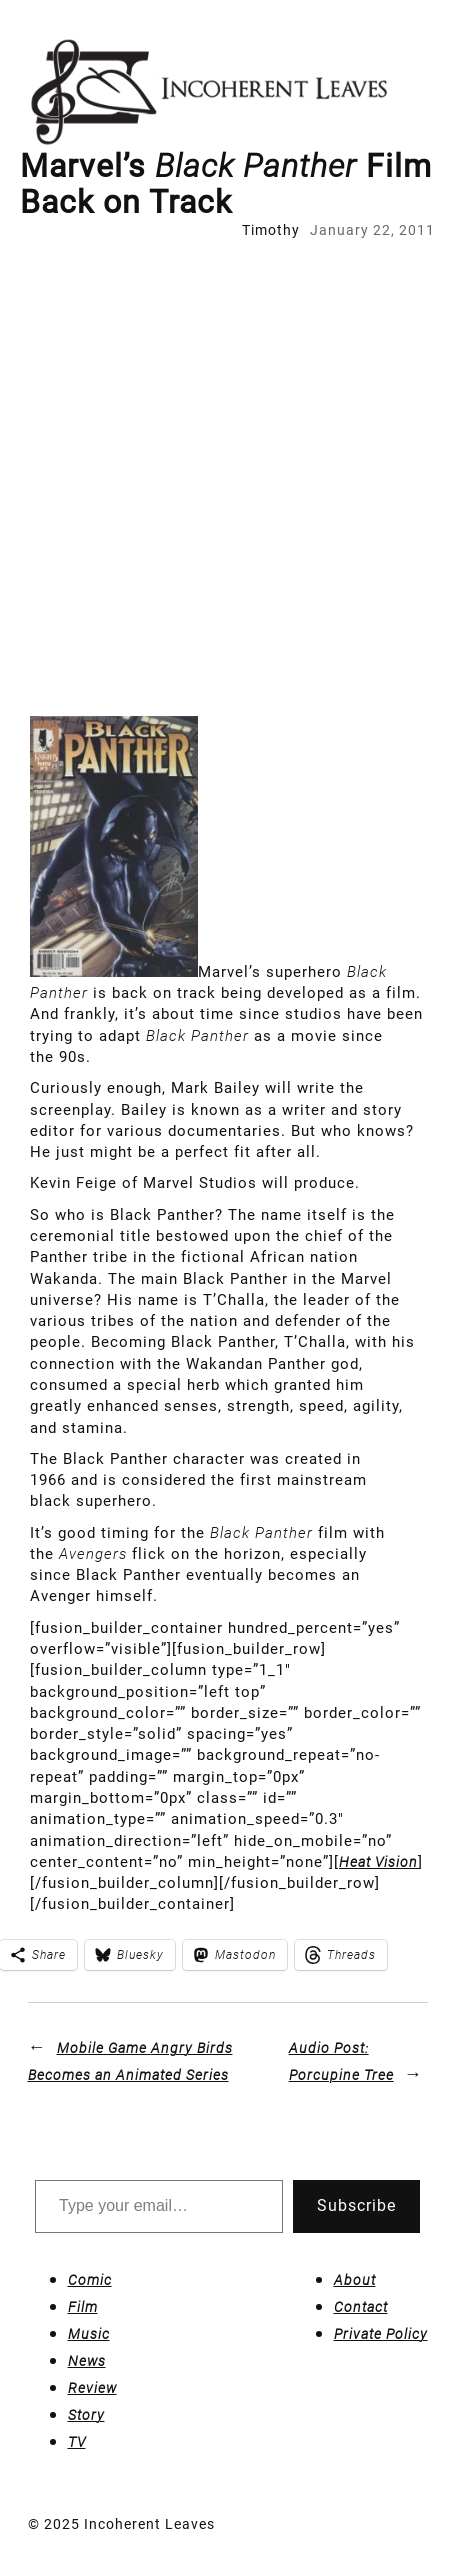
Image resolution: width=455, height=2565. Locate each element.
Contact (361, 2307)
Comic (90, 2280)
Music (89, 2334)
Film (83, 2307)
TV (77, 2442)
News (87, 2361)
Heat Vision (378, 1862)
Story (86, 2415)
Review (92, 2388)
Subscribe (356, 2205)
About (355, 2280)
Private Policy (381, 2334)
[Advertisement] (227, 478)
